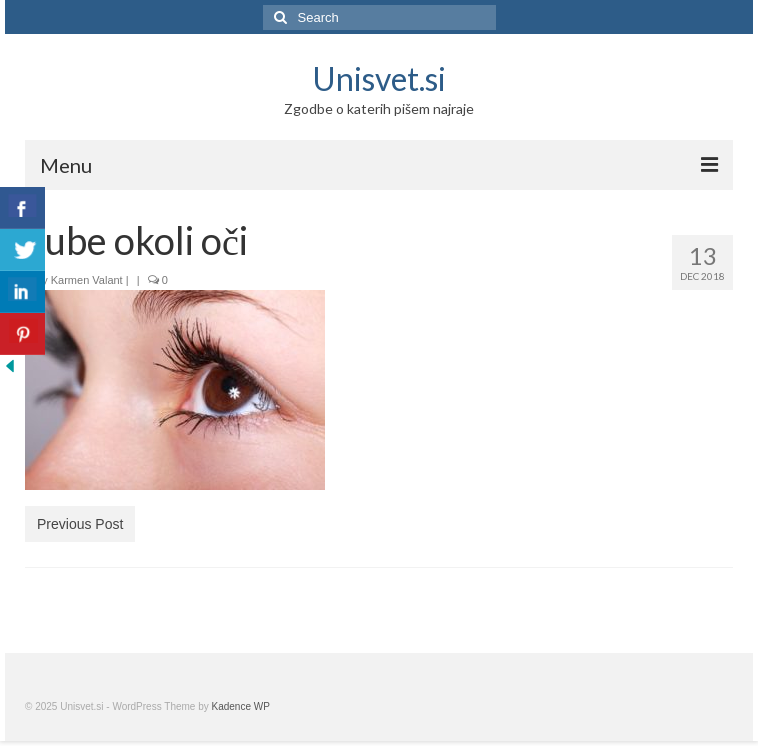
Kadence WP (241, 706)
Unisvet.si (379, 78)
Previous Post (80, 524)
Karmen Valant (87, 280)
